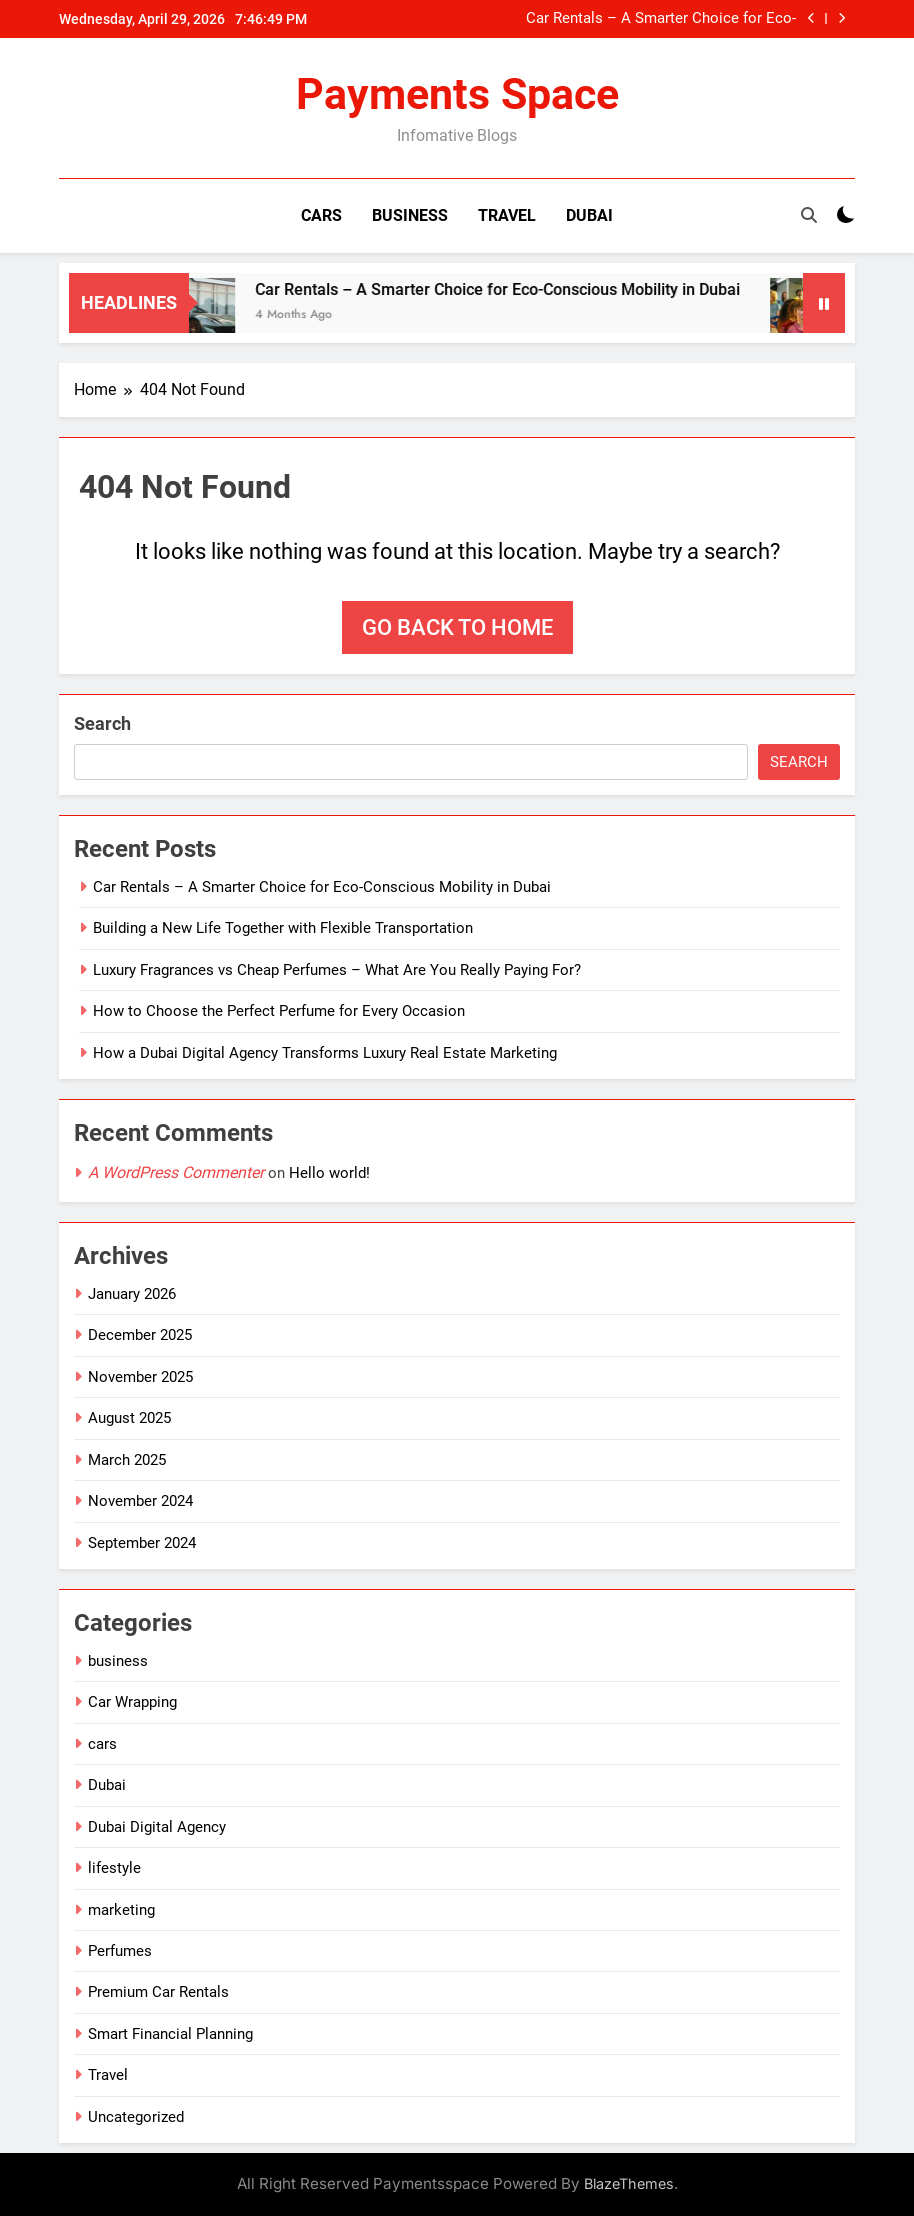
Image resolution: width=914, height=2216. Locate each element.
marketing (121, 1910)
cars (102, 1744)
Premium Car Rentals (158, 1992)
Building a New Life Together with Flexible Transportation (283, 928)
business (118, 1661)
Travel (507, 215)
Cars (321, 215)
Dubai (589, 215)
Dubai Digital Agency (157, 1827)
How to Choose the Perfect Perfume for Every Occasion (279, 1011)
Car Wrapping (132, 1702)
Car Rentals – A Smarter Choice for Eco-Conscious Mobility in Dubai (661, 19)
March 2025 (127, 1460)
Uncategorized (136, 2117)
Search (102, 723)
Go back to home (457, 627)
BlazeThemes (629, 2183)
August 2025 (129, 1418)
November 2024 (140, 1501)
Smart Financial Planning (170, 2034)
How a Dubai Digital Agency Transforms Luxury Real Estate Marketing (325, 1053)
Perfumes (120, 1951)
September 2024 (142, 1543)
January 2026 (132, 1294)
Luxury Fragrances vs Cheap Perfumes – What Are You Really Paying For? (337, 970)
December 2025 (140, 1335)
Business (410, 215)
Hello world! (329, 1173)
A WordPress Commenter (176, 1172)
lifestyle (114, 1868)
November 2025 (140, 1377)
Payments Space (457, 94)
